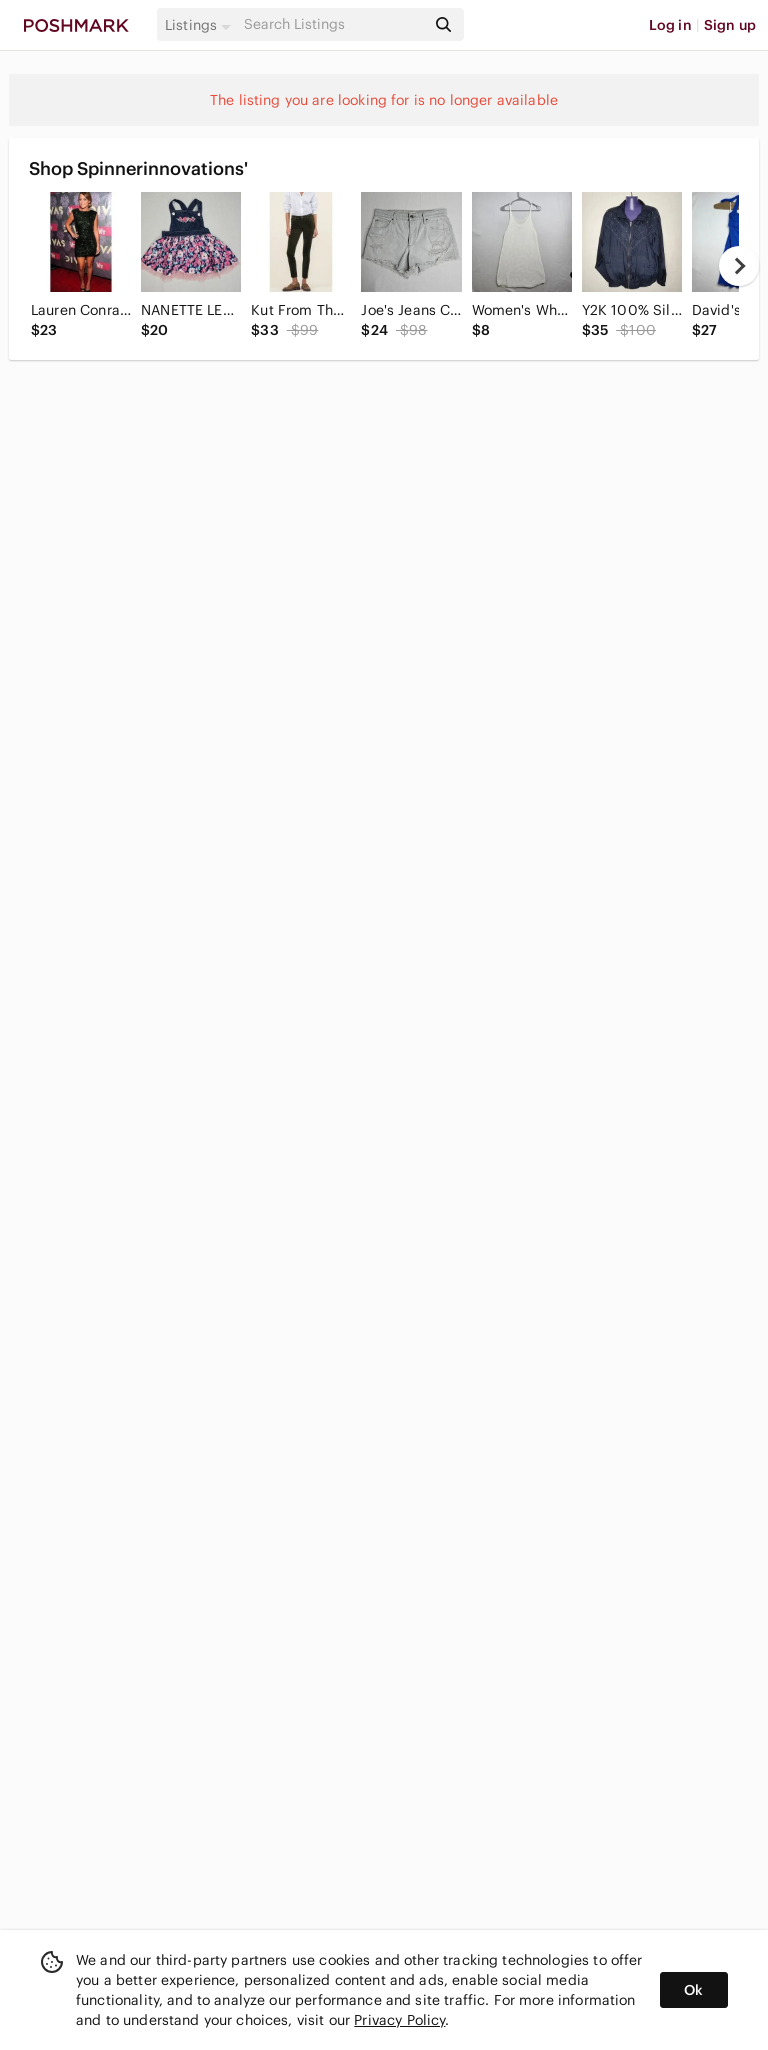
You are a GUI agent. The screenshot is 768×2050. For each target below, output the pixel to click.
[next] (739, 266)
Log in (670, 25)
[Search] (333, 24)
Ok (693, 1990)
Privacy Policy (399, 2020)
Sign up (730, 25)
